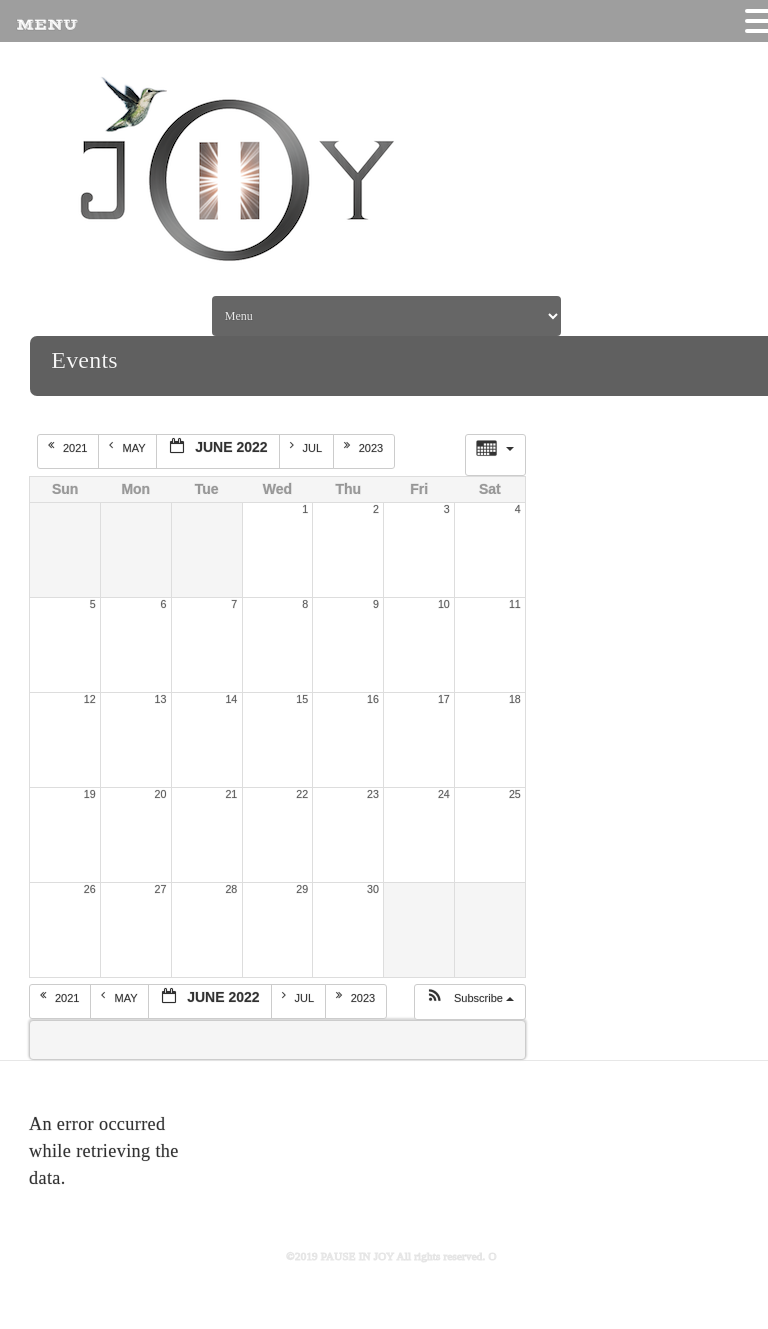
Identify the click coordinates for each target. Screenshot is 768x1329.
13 (161, 699)
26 (90, 889)
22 (302, 794)
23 (373, 794)
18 (515, 699)
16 (373, 699)
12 (90, 699)
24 (444, 794)
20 (161, 794)
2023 (365, 447)
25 (515, 794)
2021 (69, 447)
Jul (307, 447)
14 (231, 699)
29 (302, 889)
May (128, 447)
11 (515, 604)
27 (161, 889)
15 (302, 699)
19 (90, 794)
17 (444, 699)
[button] (469, 1002)
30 (373, 889)
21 (231, 794)
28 (231, 889)
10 (444, 604)
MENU (46, 25)
